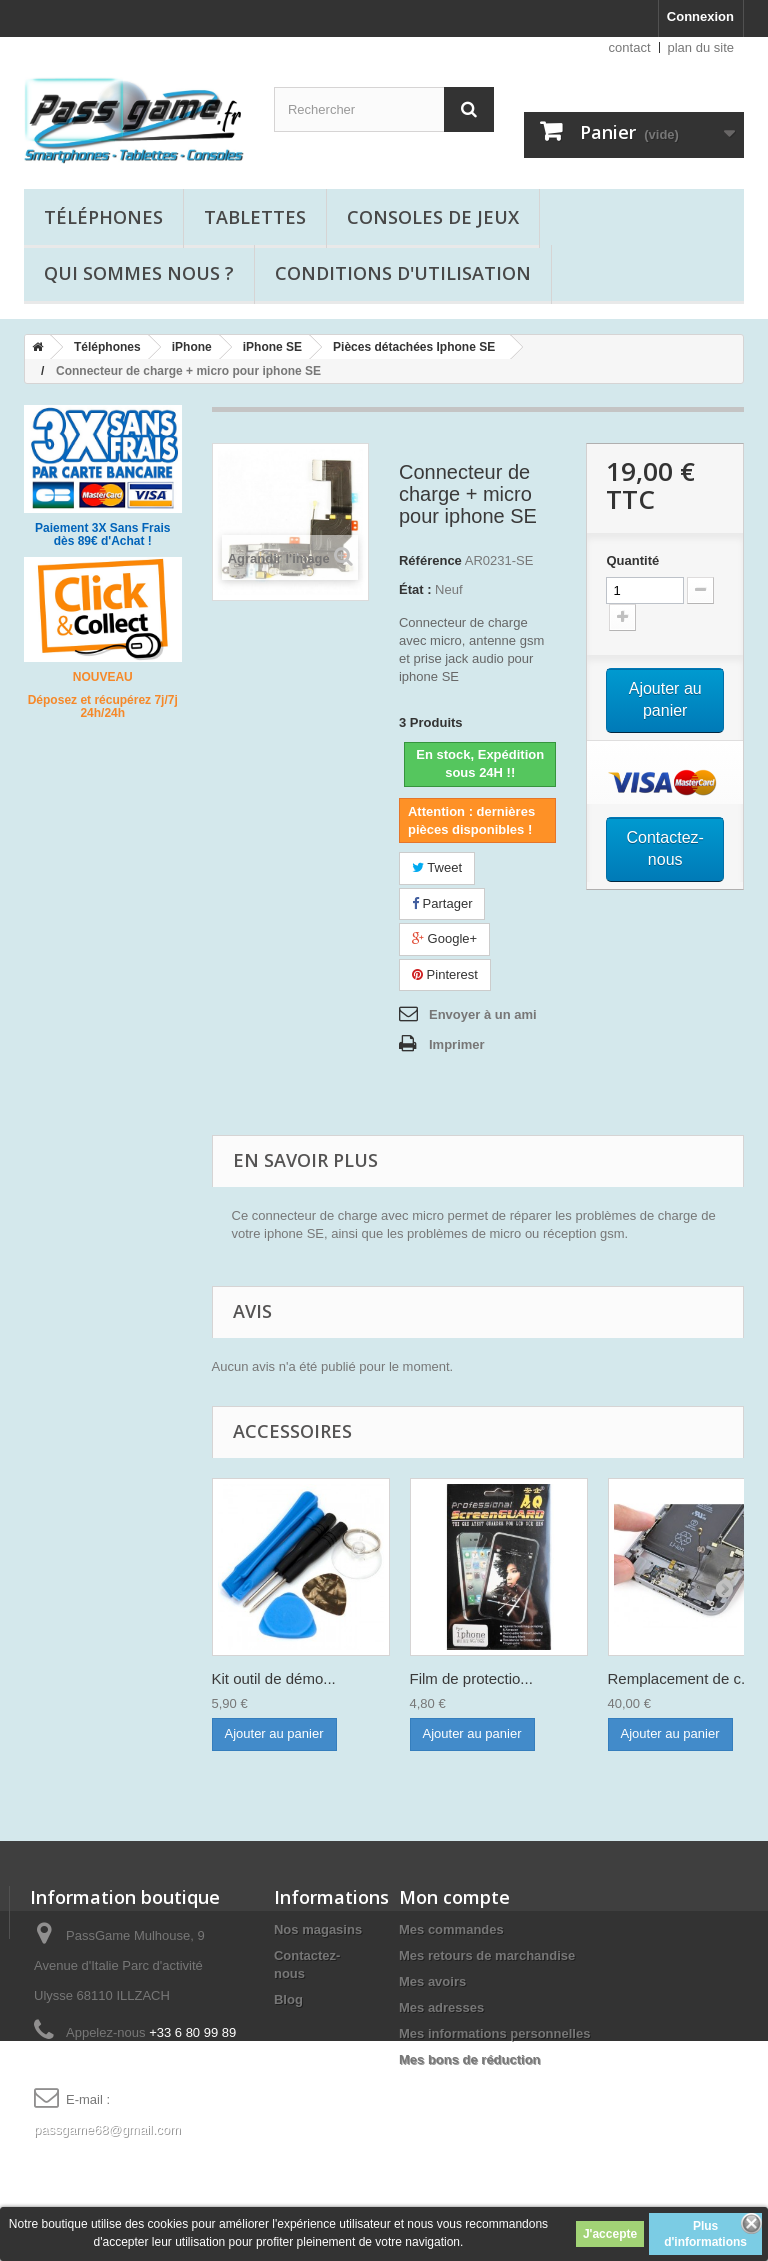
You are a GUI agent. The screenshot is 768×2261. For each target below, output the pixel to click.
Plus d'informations (705, 2234)
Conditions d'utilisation (403, 273)
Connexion (700, 16)
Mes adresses (441, 2007)
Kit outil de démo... (274, 1678)
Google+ (444, 938)
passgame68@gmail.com (107, 2129)
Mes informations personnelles (494, 2033)
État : (415, 589)
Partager (442, 903)
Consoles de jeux (433, 217)
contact (630, 47)
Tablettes (255, 217)
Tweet (437, 867)
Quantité (632, 560)
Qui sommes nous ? (139, 273)
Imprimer (457, 1044)
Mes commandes (451, 1929)
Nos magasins (318, 1929)
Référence (430, 560)
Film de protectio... (471, 1678)
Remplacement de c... (681, 1678)
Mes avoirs (432, 1981)
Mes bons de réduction (470, 2059)
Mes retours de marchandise (487, 1955)
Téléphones (103, 217)
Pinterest (445, 974)
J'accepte (610, 2234)
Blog (288, 1999)
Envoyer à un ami (483, 1014)
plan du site (701, 47)
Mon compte (454, 1897)
